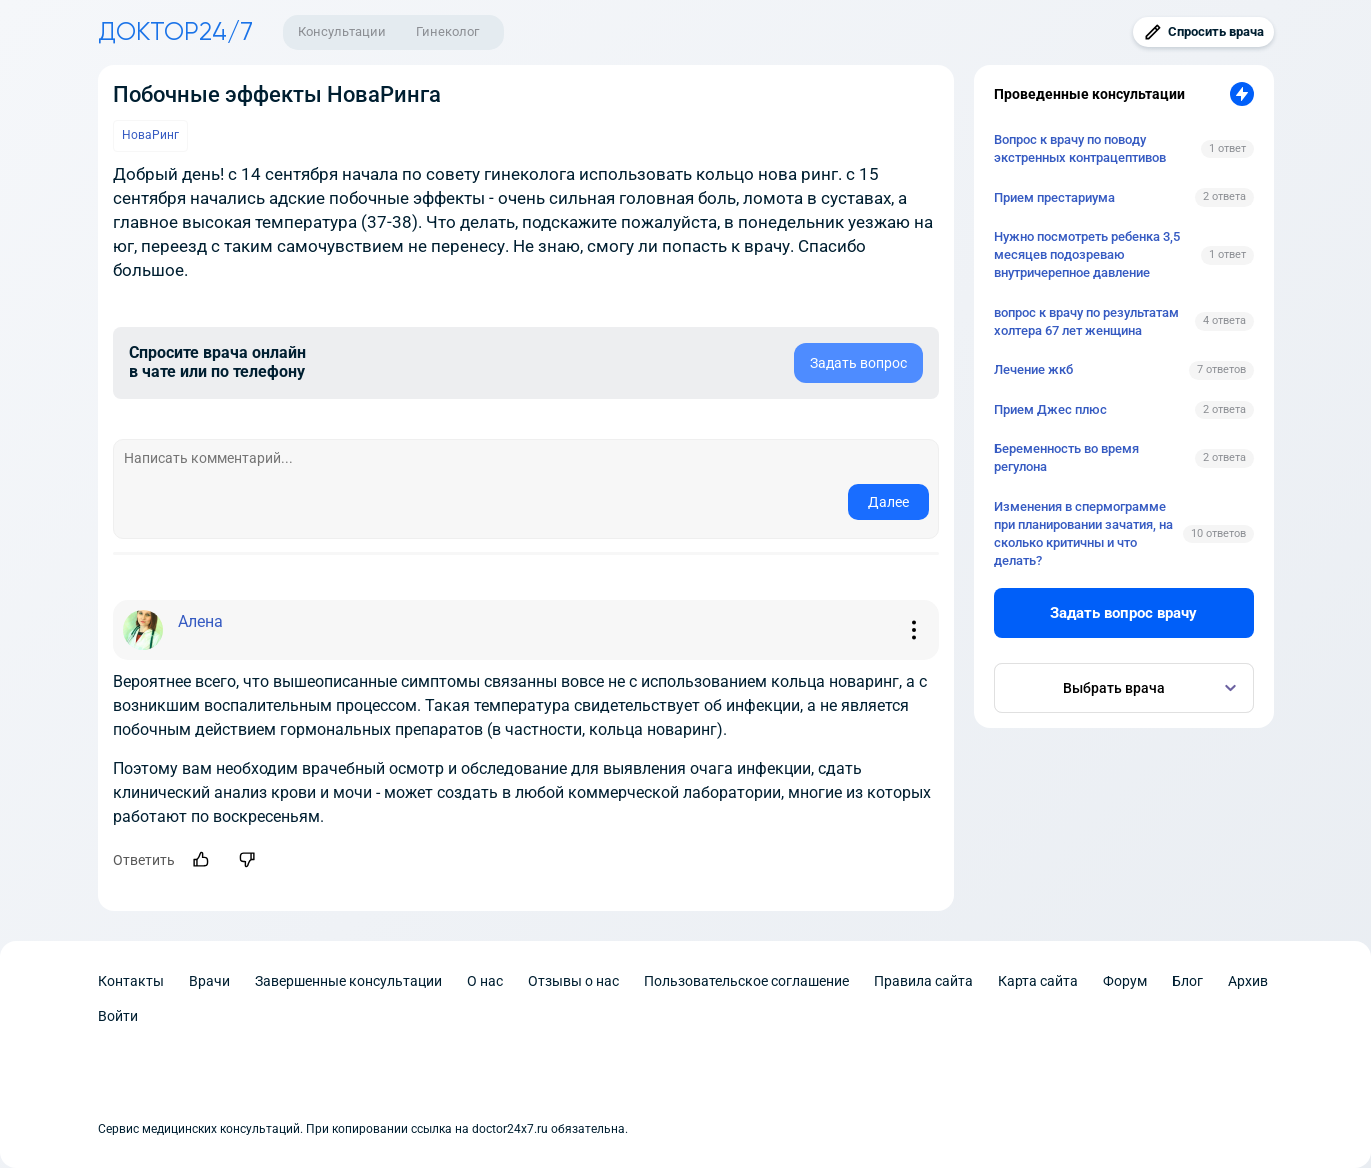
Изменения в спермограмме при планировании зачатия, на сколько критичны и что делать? (1083, 534)
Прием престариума (1054, 197)
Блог (1187, 981)
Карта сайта (1038, 981)
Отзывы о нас (573, 981)
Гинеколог (447, 31)
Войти (118, 1016)
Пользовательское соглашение (746, 981)
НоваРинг (150, 135)
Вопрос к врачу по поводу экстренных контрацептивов (1080, 148)
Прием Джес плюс (1050, 409)
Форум (1125, 981)
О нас (485, 981)
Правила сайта (923, 981)
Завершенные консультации (348, 981)
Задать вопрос (858, 363)
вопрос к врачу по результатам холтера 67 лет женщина (1086, 321)
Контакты (131, 981)
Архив (1248, 981)
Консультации (342, 31)
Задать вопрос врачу (1123, 613)
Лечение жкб (1033, 369)
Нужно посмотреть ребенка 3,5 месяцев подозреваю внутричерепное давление (1087, 254)
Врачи (209, 981)
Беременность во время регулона (1066, 457)
